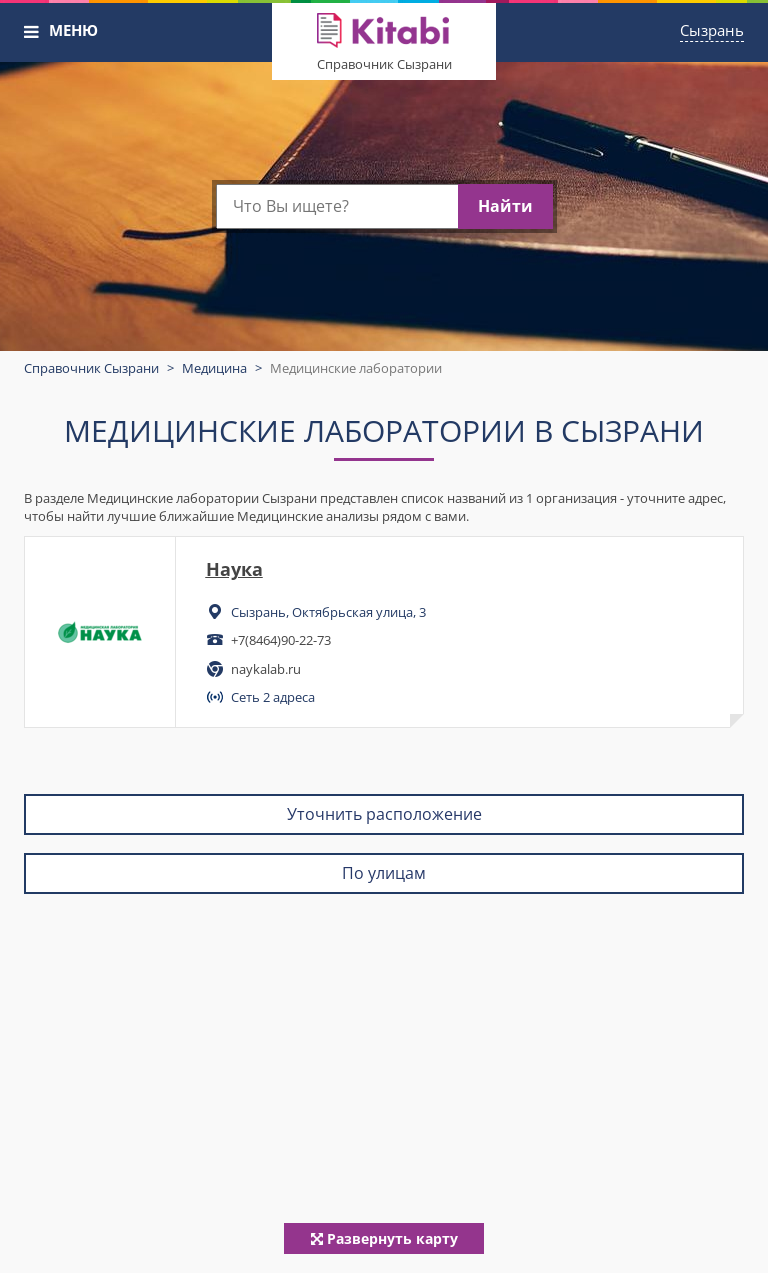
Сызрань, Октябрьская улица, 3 (328, 612)
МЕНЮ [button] (73, 30)
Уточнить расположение (384, 814)
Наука (234, 569)
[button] (32, 32)
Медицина (214, 368)
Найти (505, 206)
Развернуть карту (384, 1238)
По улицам (384, 873)
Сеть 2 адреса (273, 697)
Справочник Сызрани (384, 64)
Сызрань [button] (712, 30)
